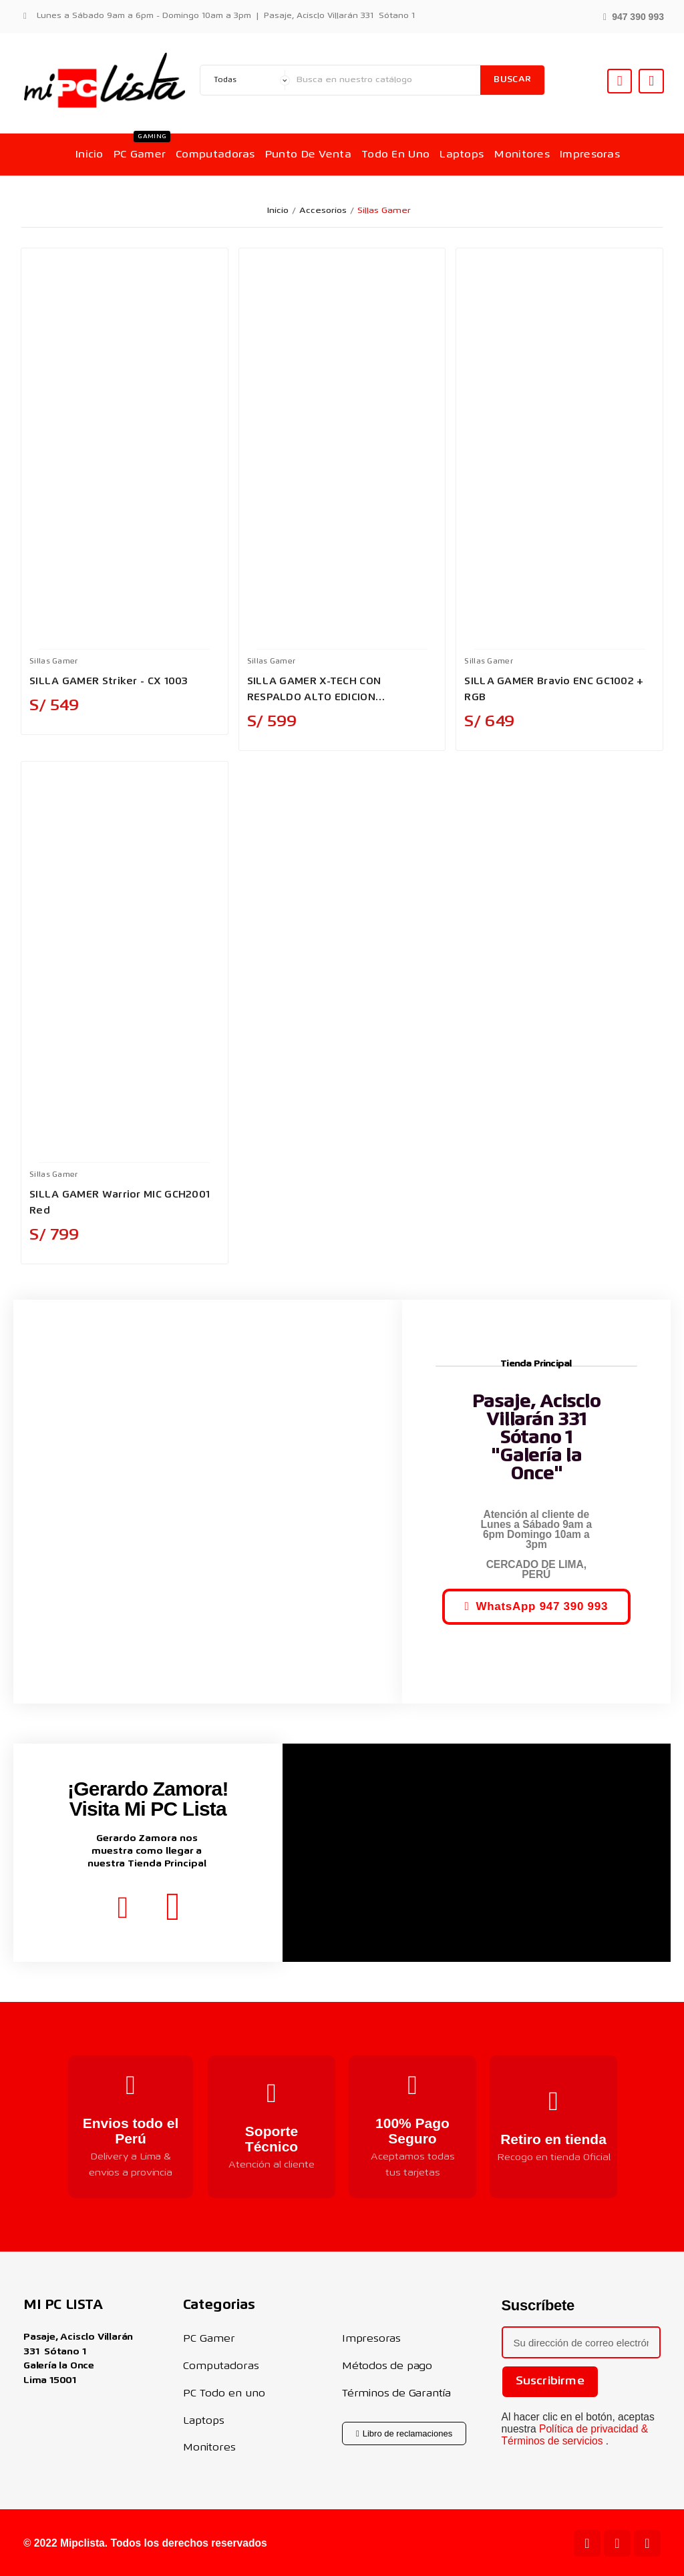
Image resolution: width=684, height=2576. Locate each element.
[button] (633, 15)
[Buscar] (385, 80)
